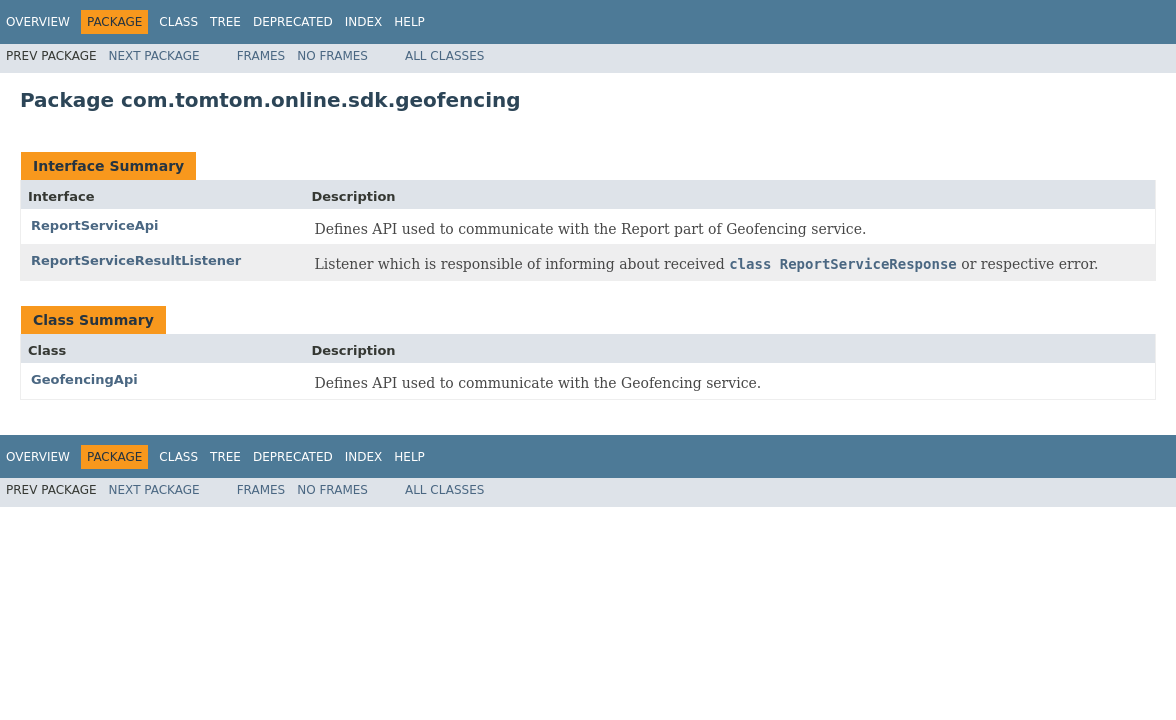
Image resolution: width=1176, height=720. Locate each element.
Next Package (154, 56)
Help (409, 22)
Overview (38, 22)
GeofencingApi (84, 379)
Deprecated (293, 22)
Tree (225, 22)
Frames (261, 56)
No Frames (332, 56)
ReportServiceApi (95, 225)
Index (364, 22)
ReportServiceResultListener (136, 260)
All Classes (444, 56)
